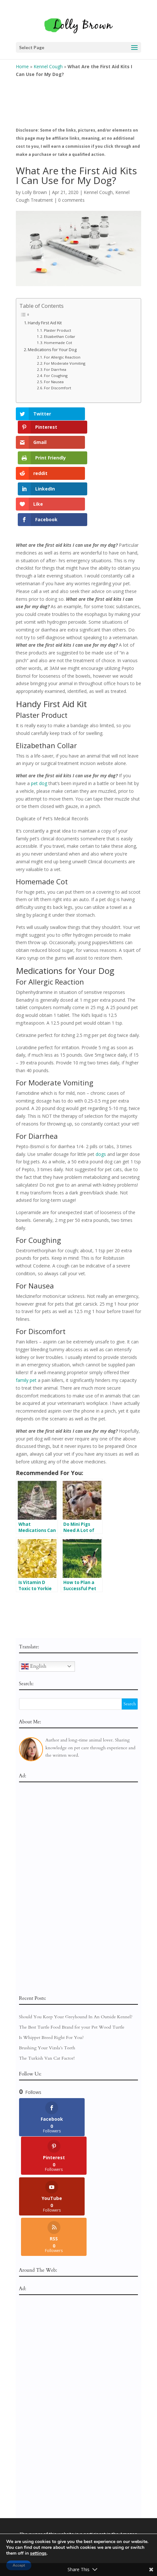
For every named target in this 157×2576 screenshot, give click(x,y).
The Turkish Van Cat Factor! (47, 1998)
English (34, 1607)
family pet (26, 1321)
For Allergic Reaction (62, 357)
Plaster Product (57, 330)
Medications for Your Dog (52, 349)
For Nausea (54, 381)
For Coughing (56, 375)
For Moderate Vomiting (64, 363)
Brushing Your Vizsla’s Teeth (47, 1988)
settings (38, 2553)
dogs (101, 1094)
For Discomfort (57, 387)
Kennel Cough (48, 66)
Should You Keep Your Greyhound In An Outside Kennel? (76, 1957)
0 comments (71, 200)
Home (22, 66)
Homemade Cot (58, 342)
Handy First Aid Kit (45, 323)
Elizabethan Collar (59, 336)
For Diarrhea (55, 369)
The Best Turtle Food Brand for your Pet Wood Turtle (71, 1968)
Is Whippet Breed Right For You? (51, 1978)
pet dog (39, 724)
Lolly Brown (34, 192)
